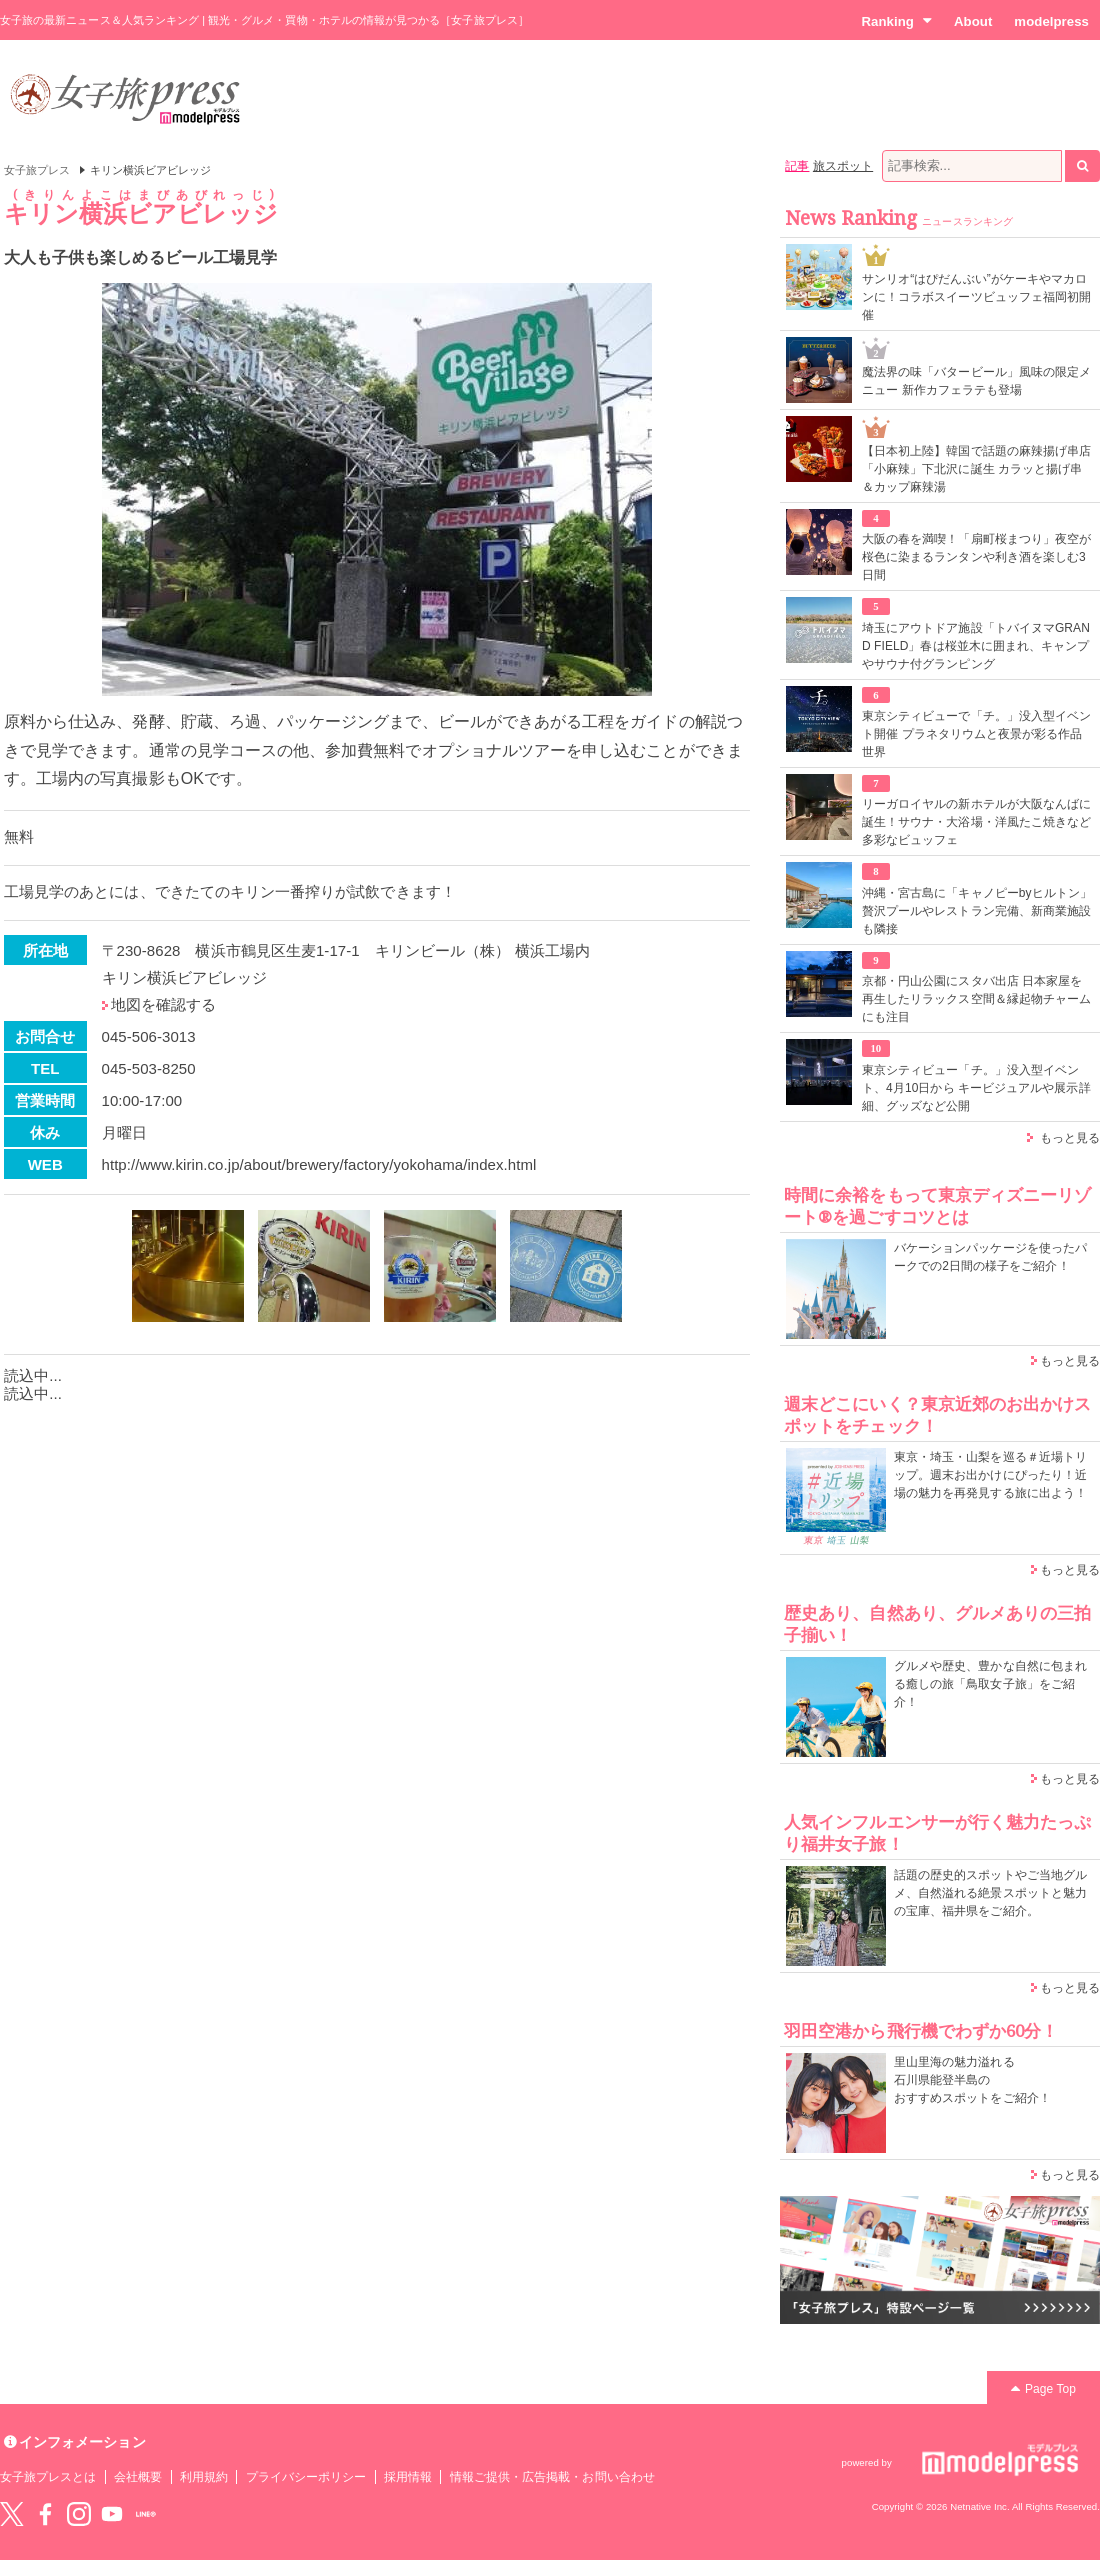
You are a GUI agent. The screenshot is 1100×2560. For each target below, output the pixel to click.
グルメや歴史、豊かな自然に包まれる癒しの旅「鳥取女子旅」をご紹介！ (990, 1684)
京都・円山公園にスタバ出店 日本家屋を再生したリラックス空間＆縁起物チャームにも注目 (976, 999)
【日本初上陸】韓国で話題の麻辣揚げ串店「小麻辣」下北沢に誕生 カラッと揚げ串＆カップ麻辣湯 (976, 469)
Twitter (12, 2514)
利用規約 (204, 2477)
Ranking (896, 21)
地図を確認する (163, 1004)
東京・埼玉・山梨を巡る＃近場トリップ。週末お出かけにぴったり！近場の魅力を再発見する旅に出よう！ (990, 1475)
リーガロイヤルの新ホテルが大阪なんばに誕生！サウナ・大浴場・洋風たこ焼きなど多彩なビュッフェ (976, 822)
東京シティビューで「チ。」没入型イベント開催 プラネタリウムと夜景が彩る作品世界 (976, 734)
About (973, 21)
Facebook (45, 2514)
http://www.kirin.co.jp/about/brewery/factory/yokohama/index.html (319, 1164)
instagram (79, 2514)
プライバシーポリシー (306, 2477)
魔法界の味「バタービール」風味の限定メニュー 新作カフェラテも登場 (976, 381)
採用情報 (408, 2477)
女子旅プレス (37, 170)
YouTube (112, 2514)
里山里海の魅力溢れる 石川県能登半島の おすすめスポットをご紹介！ (972, 2080)
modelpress (1051, 21)
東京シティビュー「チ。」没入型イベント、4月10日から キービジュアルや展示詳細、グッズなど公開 (976, 1088)
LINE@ (146, 2514)
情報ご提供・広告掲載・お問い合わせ (552, 2477)
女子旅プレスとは (48, 2477)
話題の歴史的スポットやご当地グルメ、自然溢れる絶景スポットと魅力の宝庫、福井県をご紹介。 (990, 1893)
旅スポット (843, 166)
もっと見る (1070, 1138)
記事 (797, 166)
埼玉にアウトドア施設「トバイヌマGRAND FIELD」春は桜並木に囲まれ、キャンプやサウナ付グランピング (976, 646)
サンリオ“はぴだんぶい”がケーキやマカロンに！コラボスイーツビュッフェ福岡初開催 (976, 297)
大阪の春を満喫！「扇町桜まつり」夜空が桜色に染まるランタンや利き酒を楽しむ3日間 (976, 557)
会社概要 (138, 2477)
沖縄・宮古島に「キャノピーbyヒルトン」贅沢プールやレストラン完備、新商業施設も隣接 (977, 911)
